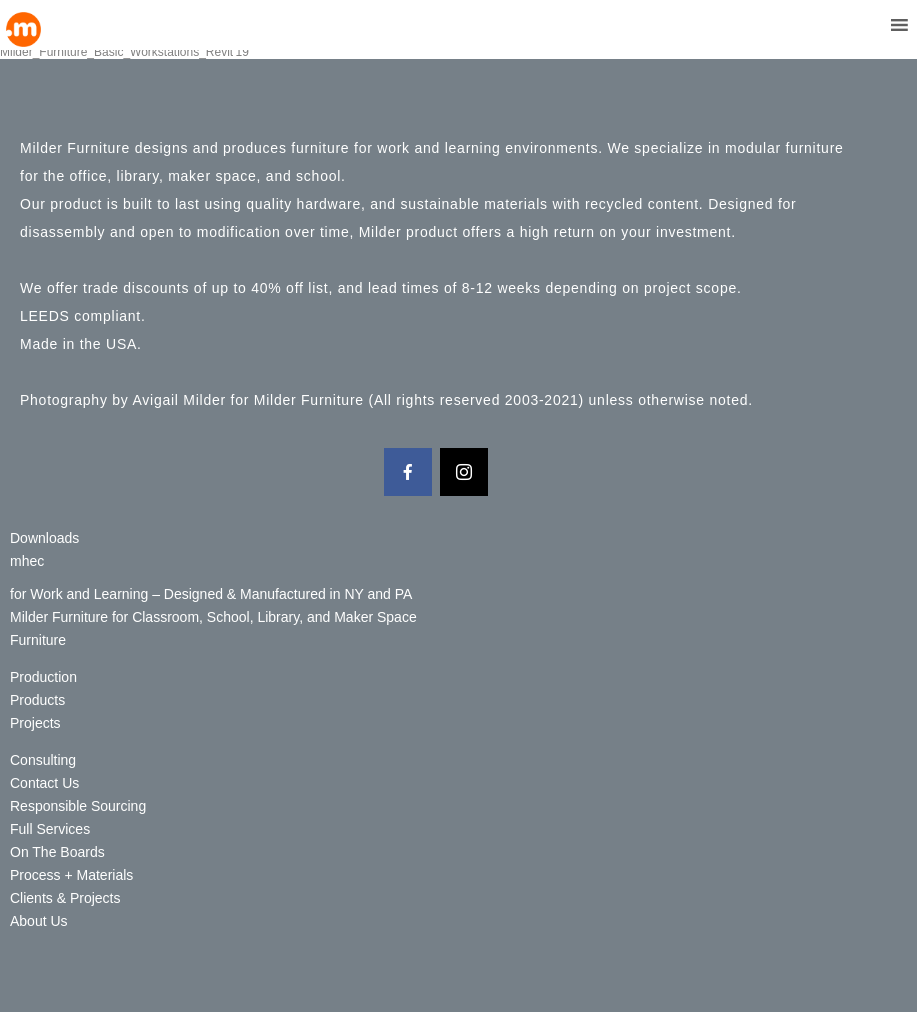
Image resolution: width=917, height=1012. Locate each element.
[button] (861, 25)
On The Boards (57, 852)
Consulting (43, 760)
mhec (27, 561)
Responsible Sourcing (78, 806)
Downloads (44, 538)
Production (43, 677)
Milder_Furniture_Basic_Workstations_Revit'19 (124, 52)
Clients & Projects (65, 898)
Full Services (50, 829)
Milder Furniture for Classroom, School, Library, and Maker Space (213, 617)
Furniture (38, 640)
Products (37, 700)
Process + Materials (71, 875)
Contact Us (44, 783)
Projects (35, 723)
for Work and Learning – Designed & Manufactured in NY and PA (211, 594)
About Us (39, 921)
